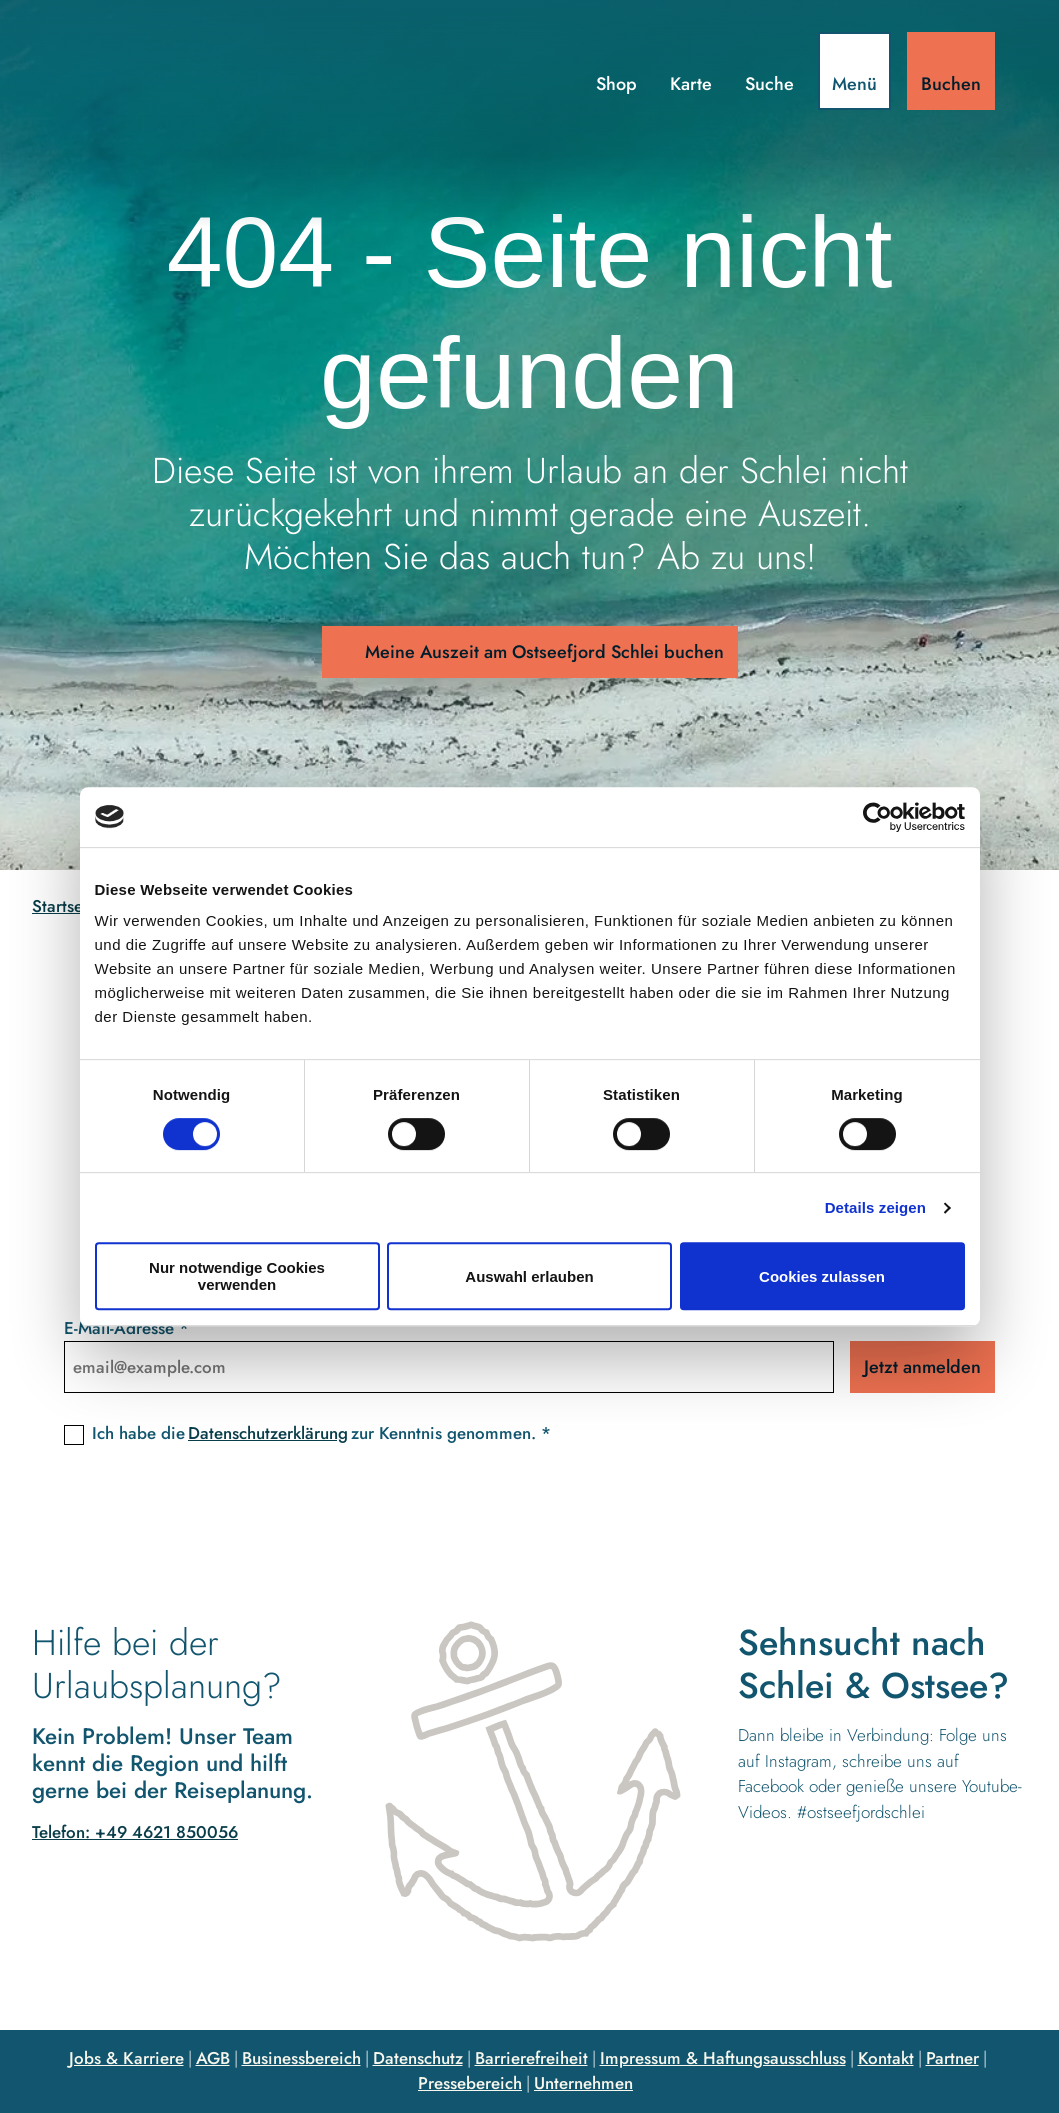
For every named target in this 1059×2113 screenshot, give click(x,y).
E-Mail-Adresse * (126, 1328)
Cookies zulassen (822, 1276)
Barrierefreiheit (531, 2058)
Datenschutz (418, 2058)
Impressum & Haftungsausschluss (723, 2058)
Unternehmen (583, 2083)
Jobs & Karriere (126, 2058)
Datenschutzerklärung (268, 1433)
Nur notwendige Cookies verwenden (237, 1276)
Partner (952, 2058)
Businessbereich (301, 2058)
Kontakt (886, 2058)
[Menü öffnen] (854, 71)
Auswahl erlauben (529, 1276)
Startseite (67, 906)
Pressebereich (470, 2083)
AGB (213, 2058)
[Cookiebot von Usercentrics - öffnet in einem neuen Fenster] (877, 817)
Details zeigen (875, 1207)
